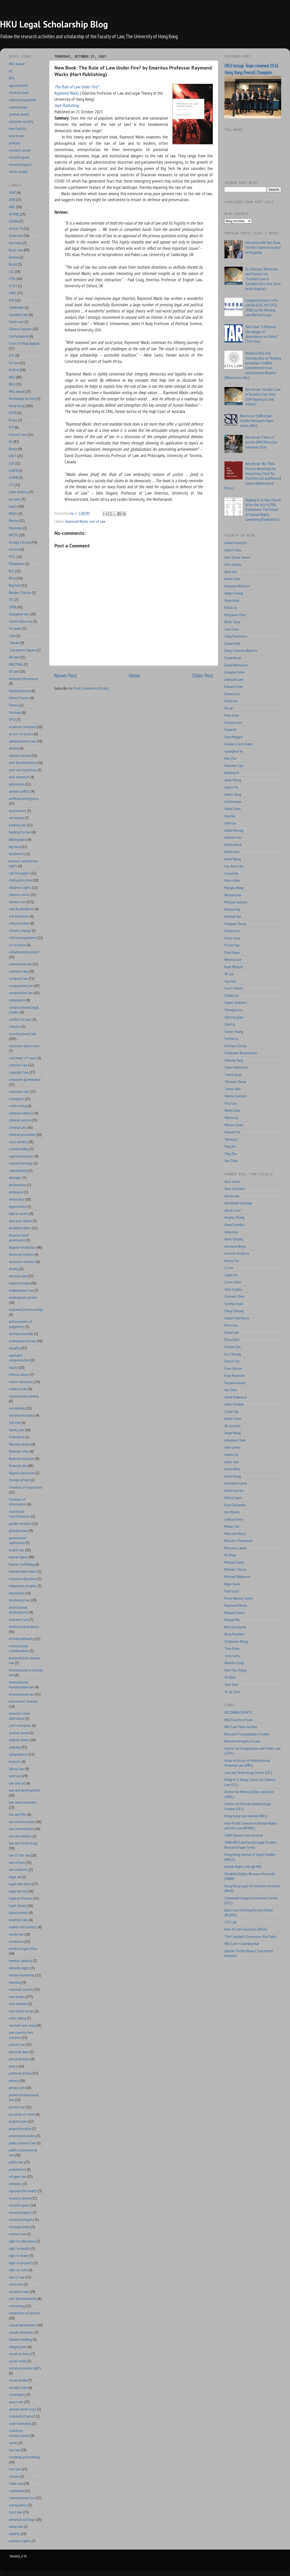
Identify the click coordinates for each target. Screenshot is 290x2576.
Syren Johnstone (236, 1067)
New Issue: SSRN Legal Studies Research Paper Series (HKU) (256, 420)
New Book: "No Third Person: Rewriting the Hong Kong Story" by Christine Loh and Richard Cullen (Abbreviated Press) (252, 476)
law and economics (23, 1802)
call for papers (19, 873)
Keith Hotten (233, 1490)
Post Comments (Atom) (91, 688)
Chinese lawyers (20, 328)
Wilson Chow (233, 1124)
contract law (18, 1064)
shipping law (18, 2346)
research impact (20, 164)
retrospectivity (19, 2226)
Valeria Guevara (235, 1095)
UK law (14, 656)
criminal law (17, 1127)
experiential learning (24, 1396)
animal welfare (20, 755)
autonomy (16, 817)
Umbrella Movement (23, 678)
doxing (14, 1268)
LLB (11, 463)
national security (21, 121)
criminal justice (20, 1120)
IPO (11, 427)
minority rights (19, 1967)
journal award (19, 114)
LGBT (12, 455)
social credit (17, 2360)
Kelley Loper (233, 1497)
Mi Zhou (230, 1554)
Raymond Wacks (67, 93)
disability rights (20, 1227)
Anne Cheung (233, 1238)
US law (14, 671)
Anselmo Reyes (235, 1246)
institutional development (18, 1610)
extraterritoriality (22, 1415)
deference (16, 1192)
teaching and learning (24, 2456)
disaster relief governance (19, 1237)
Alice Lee (230, 571)
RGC (11, 570)
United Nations (20, 690)
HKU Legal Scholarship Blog (54, 24)
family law (16, 1429)
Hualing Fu (231, 772)
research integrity (21, 2219)
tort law (15, 2468)
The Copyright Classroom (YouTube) (250, 1936)
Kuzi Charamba (235, 1504)
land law (15, 1775)
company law (18, 978)
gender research (20, 1523)
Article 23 (16, 228)
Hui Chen (230, 1389)
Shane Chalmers (235, 1002)
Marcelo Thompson (238, 1540)
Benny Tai (231, 1260)
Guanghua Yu (233, 751)
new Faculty (17, 128)
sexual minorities (21, 2332)
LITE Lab (230, 1922)
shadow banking (20, 2339)
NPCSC (13, 534)
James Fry (231, 787)
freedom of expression (25, 1487)
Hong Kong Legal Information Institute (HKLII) (252, 1888)
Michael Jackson (235, 901)
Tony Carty (232, 1655)
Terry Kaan (232, 1648)
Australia (15, 242)
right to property (21, 2262)
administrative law (22, 741)
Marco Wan (232, 880)
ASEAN (13, 221)
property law (18, 2121)
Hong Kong (16, 405)
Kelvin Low (232, 851)
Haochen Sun (233, 765)
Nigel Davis (232, 1583)
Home (134, 675)
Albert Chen (232, 549)
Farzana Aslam (235, 1382)
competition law (21, 992)
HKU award (16, 63)
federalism (16, 1436)
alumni (14, 748)
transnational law (22, 2497)
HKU (12, 384)
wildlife (14, 2533)
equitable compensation (19, 1358)
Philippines (16, 563)
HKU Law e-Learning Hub (241, 1943)
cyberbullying (18, 1170)
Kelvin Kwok (233, 844)
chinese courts (19, 894)
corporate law (19, 1091)
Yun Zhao (231, 1160)
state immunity (20, 2423)
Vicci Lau (230, 1103)
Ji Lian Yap (231, 1411)
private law (17, 2106)
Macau (13, 520)
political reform (20, 2073)
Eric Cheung (232, 1353)
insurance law (18, 1619)
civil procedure (19, 923)
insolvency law (19, 1600)
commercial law (20, 963)
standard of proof (22, 2416)
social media (18, 2380)
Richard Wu (232, 1619)
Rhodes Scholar (20, 592)
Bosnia (14, 257)
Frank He (230, 729)
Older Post (202, 675)
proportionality (20, 2128)
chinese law (17, 901)
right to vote (18, 2269)
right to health (19, 2248)
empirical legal (19, 1282)
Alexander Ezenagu (238, 1202)
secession (16, 2284)
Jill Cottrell (232, 1425)
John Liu (230, 822)
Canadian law (18, 314)
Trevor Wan (232, 1088)
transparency (18, 2505)
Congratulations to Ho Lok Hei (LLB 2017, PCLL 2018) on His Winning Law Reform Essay (261, 307)
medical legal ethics (23, 1948)
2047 (12, 192)
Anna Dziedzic (234, 1224)
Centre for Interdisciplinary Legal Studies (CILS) (247, 1806)
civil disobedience (21, 908)
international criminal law (24, 1660)
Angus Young (233, 593)
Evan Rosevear (234, 1375)
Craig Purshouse (235, 636)
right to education (22, 2241)
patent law (17, 2044)
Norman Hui (232, 916)
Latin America (18, 491)
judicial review (19, 1739)
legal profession (21, 1898)
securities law (19, 2291)
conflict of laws (20, 1019)
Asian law (16, 235)
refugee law (17, 2176)
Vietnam (15, 712)
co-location (17, 944)
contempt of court (22, 1057)
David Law (231, 1332)
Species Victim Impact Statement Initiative (248, 1953)
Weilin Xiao (232, 1110)
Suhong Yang (233, 1060)
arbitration (16, 784)
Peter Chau (232, 938)
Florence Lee (233, 722)
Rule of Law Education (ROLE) (245, 1929)
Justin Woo (232, 1468)
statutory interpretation (19, 2433)
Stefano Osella (235, 1045)
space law (16, 2401)
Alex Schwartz (234, 1188)
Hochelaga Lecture (22, 398)
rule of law (97, 521)
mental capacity (20, 1960)
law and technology (23, 1843)
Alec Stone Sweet (237, 557)
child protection (20, 880)
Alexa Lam (232, 1195)
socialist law (18, 2387)
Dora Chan (231, 1339)
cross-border (18, 1141)
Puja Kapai (232, 952)
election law (18, 1275)
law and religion (20, 1835)
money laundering (22, 1974)
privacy (14, 2080)
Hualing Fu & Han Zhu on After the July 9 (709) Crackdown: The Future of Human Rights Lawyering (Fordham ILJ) (263, 509)
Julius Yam (231, 1461)
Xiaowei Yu (232, 1131)
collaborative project (24, 951)
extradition (17, 1408)
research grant (19, 157)
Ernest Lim (232, 1361)
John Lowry (232, 1447)
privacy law (17, 2087)
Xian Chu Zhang (235, 1670)
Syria (12, 635)
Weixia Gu (231, 1117)
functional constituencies (19, 1514)
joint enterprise (20, 1725)
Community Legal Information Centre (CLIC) (251, 1900)
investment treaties (23, 1701)
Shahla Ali (231, 995)
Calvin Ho (231, 1274)
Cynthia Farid (233, 1303)
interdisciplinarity (21, 1638)
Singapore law (19, 613)
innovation (16, 1592)
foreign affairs (19, 1479)
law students (18, 1869)
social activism (19, 2353)
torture (14, 2476)
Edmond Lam (233, 679)
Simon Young (233, 1031)
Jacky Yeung (232, 779)
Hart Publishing (66, 105)
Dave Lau (231, 1325)
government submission (17, 1540)
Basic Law (16, 249)
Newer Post (65, 675)
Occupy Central (20, 542)
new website (18, 2003)
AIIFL (12, 206)
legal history (18, 1891)
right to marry (19, 2255)
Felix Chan (231, 715)
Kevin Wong (232, 858)
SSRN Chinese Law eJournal (243, 1835)
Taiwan (14, 642)
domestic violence (22, 1261)
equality (15, 1347)
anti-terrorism (19, 776)
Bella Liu (230, 607)
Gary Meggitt (233, 736)
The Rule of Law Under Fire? (76, 87)
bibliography (17, 839)
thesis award (18, 171)
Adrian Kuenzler (235, 542)
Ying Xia (230, 1146)
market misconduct (23, 1926)
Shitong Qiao (233, 1017)
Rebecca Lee (233, 959)
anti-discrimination (22, 762)
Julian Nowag (233, 830)
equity (13, 1367)
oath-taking (17, 2018)
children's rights (20, 887)
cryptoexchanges (21, 1156)
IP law (13, 420)
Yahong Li (231, 1139)
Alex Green (232, 1181)
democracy (16, 1199)
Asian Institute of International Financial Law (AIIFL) (247, 1763)
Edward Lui (232, 693)
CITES (13, 285)
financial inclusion (22, 1458)
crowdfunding (19, 1148)
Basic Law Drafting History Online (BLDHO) (248, 1912)
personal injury (19, 2058)
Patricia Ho (232, 930)
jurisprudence (18, 1754)
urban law (16, 2526)
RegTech (15, 585)
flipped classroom (22, 1472)
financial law (18, 1465)
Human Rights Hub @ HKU (243, 1866)
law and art (17, 1783)
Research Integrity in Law (242, 1741)
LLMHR (13, 477)
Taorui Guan (233, 1074)
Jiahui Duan (232, 808)
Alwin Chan (232, 578)
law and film (17, 1814)
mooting (15, 1982)
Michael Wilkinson (237, 1576)
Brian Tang (232, 621)
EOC (12, 355)
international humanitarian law (21, 1684)
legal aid (15, 1876)
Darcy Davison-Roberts (240, 650)
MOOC (13, 513)
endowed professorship (26, 1309)
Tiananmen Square (22, 649)
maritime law (18, 1919)
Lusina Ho (231, 873)
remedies (15, 2183)
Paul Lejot (231, 1590)
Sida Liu (229, 1024)
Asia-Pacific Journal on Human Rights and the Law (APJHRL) (250, 1825)
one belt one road (22, 2025)
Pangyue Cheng (235, 923)
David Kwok (232, 657)
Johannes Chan (235, 1440)
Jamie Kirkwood (235, 1397)
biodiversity (17, 853)
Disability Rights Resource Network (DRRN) (249, 1876)
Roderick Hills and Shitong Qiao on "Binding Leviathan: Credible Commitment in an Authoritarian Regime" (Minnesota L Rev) (252, 365)
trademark (16, 2490)
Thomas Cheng (235, 1081)
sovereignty (17, 2394)
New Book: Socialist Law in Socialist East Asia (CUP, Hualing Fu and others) (263, 396)
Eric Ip (228, 708)
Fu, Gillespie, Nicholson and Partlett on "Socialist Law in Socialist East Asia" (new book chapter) (263, 278)
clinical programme (22, 99)
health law (16, 1549)
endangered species (23, 1297)
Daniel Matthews (236, 1317)
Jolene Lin (231, 1454)
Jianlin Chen (232, 1418)
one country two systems (21, 2035)
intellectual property (24, 1626)
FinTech (14, 369)
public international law (23, 2152)
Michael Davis (234, 1562)
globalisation (18, 1530)
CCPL (12, 278)
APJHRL (14, 214)
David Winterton (236, 665)
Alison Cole (232, 1210)
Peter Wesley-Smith (238, 1598)
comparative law (21, 985)
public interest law (22, 2142)
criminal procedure (22, 1134)
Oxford (14, 549)
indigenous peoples (23, 1585)
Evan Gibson (233, 1368)
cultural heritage (21, 1163)
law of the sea (19, 1855)
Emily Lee (231, 700)
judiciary (15, 1747)
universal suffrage (22, 2519)
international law (21, 1694)
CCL (11, 271)
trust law (15, 2512)
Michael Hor (232, 894)
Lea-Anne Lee (233, 865)
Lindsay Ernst (233, 1519)
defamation (17, 1184)
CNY (11, 300)
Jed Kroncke (232, 801)
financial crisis (19, 1451)
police (13, 2066)
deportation (17, 1206)
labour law (16, 1768)
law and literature (22, 1821)
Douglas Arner (234, 672)
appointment (18, 85)
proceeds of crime (22, 2114)
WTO (12, 719)
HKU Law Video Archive (240, 1726)
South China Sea (20, 621)
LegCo (13, 506)
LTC (11, 484)
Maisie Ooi (231, 1526)
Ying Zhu (230, 1153)
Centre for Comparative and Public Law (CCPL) (252, 1751)
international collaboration (19, 1648)
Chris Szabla (233, 1289)
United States (19, 697)
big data (15, 846)
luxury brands (18, 1912)
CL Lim (228, 1267)
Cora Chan (231, 629)
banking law (17, 824)
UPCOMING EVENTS (238, 1712)
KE (11, 71)
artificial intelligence (24, 798)
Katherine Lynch (235, 1483)
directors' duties (20, 1220)
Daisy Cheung (234, 1310)
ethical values (19, 1374)
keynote (15, 1761)
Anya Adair (232, 600)
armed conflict (19, 791)
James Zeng (232, 794)
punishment (17, 2169)
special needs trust (22, 2409)
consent (15, 1026)
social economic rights (25, 2368)
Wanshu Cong (234, 1662)
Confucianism (18, 336)
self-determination (23, 2298)
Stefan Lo (231, 1038)
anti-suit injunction (23, 769)
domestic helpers (21, 1254)
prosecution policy (22, 2135)
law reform (17, 1862)
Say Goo (230, 981)
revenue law (17, 2233)
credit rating (17, 1105)
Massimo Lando (235, 1547)
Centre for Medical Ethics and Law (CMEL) (248, 1794)
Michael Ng (232, 909)
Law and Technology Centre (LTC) (248, 1772)
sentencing (17, 2305)
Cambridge (16, 307)
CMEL (12, 292)
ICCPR (13, 412)
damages (15, 1177)
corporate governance (25, 1079)
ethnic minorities (21, 1381)
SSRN (12, 606)
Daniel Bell (232, 643)
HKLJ (12, 376)
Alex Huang (232, 564)
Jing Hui (229, 815)
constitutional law (22, 1033)
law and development (24, 1790)
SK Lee (229, 973)
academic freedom (22, 726)
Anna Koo (231, 1231)
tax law (14, 2449)
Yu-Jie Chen (232, 1691)
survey (13, 2442)
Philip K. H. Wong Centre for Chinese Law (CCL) (249, 1782)
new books (16, 135)
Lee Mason (232, 1511)
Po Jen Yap (232, 945)
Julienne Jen (232, 837)
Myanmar (15, 527)
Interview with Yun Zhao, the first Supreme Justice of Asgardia (263, 247)
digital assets (18, 1213)
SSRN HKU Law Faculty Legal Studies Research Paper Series (250, 1845)
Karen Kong (232, 1476)
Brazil (13, 264)
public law (16, 2162)
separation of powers (24, 2312)
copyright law (18, 1072)
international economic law (26, 1672)
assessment (17, 810)
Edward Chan (233, 686)
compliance (17, 999)
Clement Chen (234, 1296)
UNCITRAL (16, 664)
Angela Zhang (234, 1217)
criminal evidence (21, 1113)
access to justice (21, 733)
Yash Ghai (231, 1684)
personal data (19, 2051)
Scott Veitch (233, 988)
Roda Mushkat (234, 1634)
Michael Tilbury (235, 1569)
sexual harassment (22, 2324)
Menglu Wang (234, 887)
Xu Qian (230, 1677)
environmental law (22, 1340)
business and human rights (23, 863)
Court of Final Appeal (24, 343)
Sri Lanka (15, 628)
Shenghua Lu (233, 1009)
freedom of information (17, 1502)
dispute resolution (22, 1247)
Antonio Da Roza (236, 1253)
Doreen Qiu (232, 1346)
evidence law (18, 1388)
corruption (16, 1098)
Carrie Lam (16, 321)
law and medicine (21, 1828)
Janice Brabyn (234, 1404)
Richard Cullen (234, 1612)
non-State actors (21, 2010)
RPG (12, 78)
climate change (20, 930)
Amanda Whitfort (237, 585)
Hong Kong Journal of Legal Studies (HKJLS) (249, 1857)
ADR (12, 199)
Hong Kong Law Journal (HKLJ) (245, 1815)
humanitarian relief (23, 1571)
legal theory (17, 1905)
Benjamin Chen (235, 614)
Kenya (13, 448)
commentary (18, 107)
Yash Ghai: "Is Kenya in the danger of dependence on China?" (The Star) (261, 334)
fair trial (15, 1422)
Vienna (14, 705)
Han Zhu (230, 758)
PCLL (12, 556)
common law (18, 971)
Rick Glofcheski (235, 1626)
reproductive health (23, 2190)
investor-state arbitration (19, 1716)
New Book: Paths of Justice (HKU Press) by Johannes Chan (261, 442)
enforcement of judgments (20, 1324)
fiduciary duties (20, 1444)
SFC (11, 599)
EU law (14, 362)
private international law (24, 2097)
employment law (21, 1290)
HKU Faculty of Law (238, 1719)
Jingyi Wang (232, 1432)
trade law (16, 2483)
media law (16, 1934)
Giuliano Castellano (238, 743)
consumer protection (24, 1045)
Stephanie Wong (236, 1641)
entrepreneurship (21, 1333)
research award (20, 150)
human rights (18, 1556)
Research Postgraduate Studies (247, 1733)
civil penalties (19, 916)
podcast (15, 142)
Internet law (18, 434)
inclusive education (23, 1578)
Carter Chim (232, 1281)
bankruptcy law (20, 831)
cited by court (19, 92)
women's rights (20, 2540)
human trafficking (21, 1564)
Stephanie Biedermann (240, 1052)
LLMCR (13, 470)
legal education (20, 1883)
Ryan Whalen (233, 966)
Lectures (15, 499)
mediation (16, 1941)
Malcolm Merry (235, 1533)
